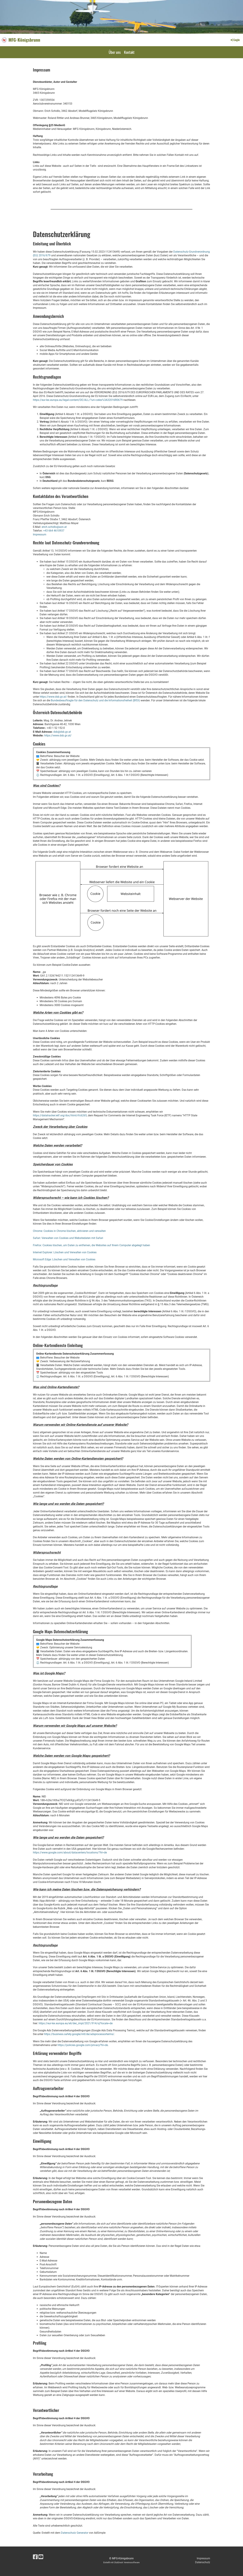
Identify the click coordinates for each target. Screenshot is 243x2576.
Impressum (39, 534)
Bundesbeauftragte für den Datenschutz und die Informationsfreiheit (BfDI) (95, 700)
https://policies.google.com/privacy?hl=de (83, 2045)
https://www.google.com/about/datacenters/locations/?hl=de (70, 1852)
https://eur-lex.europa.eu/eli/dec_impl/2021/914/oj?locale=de (76, 2023)
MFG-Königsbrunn (24, 40)
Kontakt (129, 52)
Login (235, 40)
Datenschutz (202, 2562)
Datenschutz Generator (74, 2532)
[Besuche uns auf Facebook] (35, 2557)
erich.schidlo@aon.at (54, 526)
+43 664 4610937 (53, 530)
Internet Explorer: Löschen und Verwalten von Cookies (65, 1252)
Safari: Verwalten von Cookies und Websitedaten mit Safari (68, 1238)
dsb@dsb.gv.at (62, 731)
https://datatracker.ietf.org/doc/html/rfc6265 (60, 1115)
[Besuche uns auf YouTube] (40, 2557)
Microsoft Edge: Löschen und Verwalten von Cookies (64, 1259)
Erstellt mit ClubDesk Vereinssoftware (121, 2562)
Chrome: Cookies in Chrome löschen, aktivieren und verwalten (69, 1231)
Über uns (115, 52)
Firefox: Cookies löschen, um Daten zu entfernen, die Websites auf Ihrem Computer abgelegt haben (91, 1245)
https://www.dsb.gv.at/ (53, 696)
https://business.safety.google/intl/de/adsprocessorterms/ (79, 2034)
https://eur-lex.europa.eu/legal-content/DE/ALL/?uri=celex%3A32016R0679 (78, 400)
